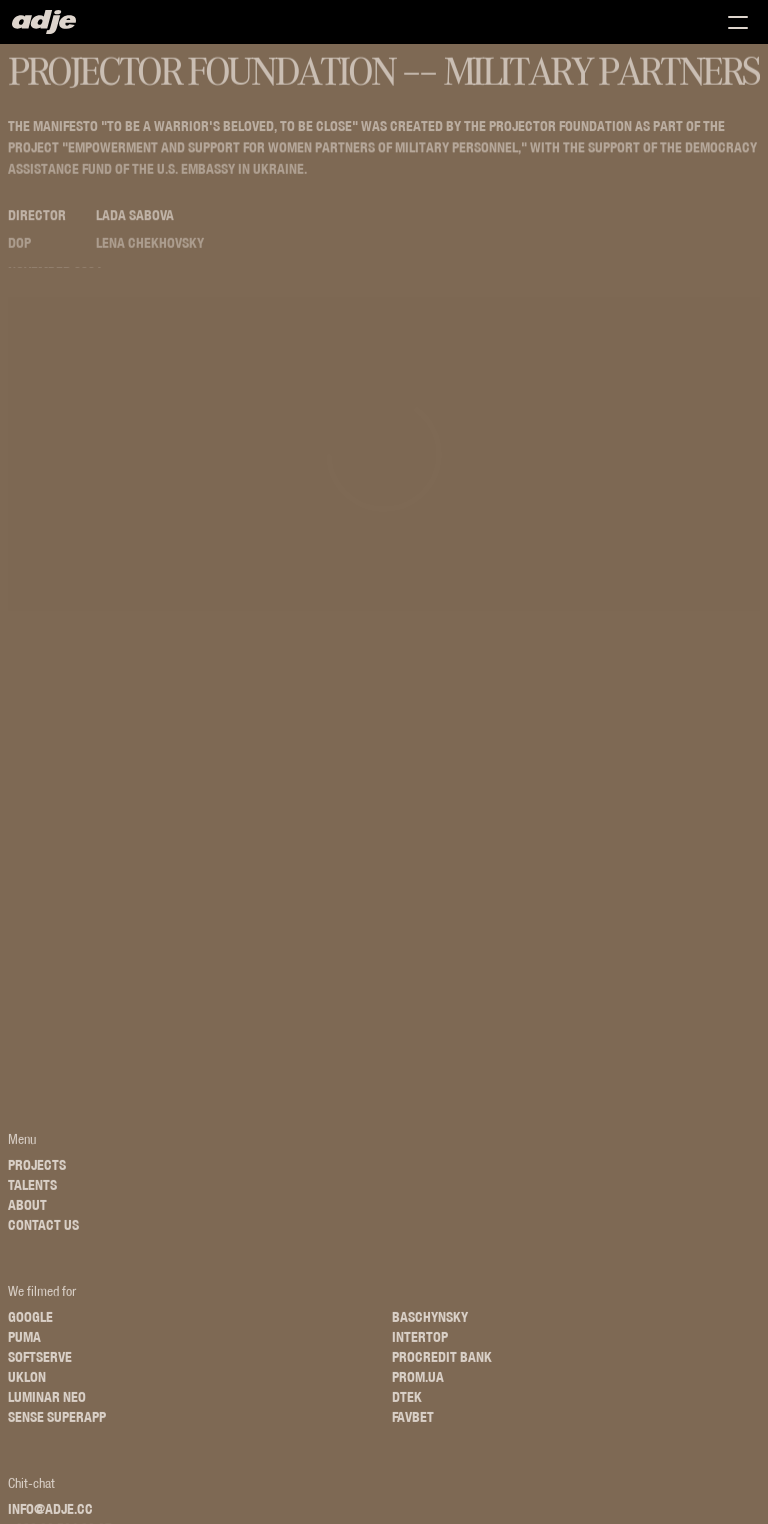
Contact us (43, 1233)
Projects (37, 1173)
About (27, 1213)
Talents (32, 1193)
